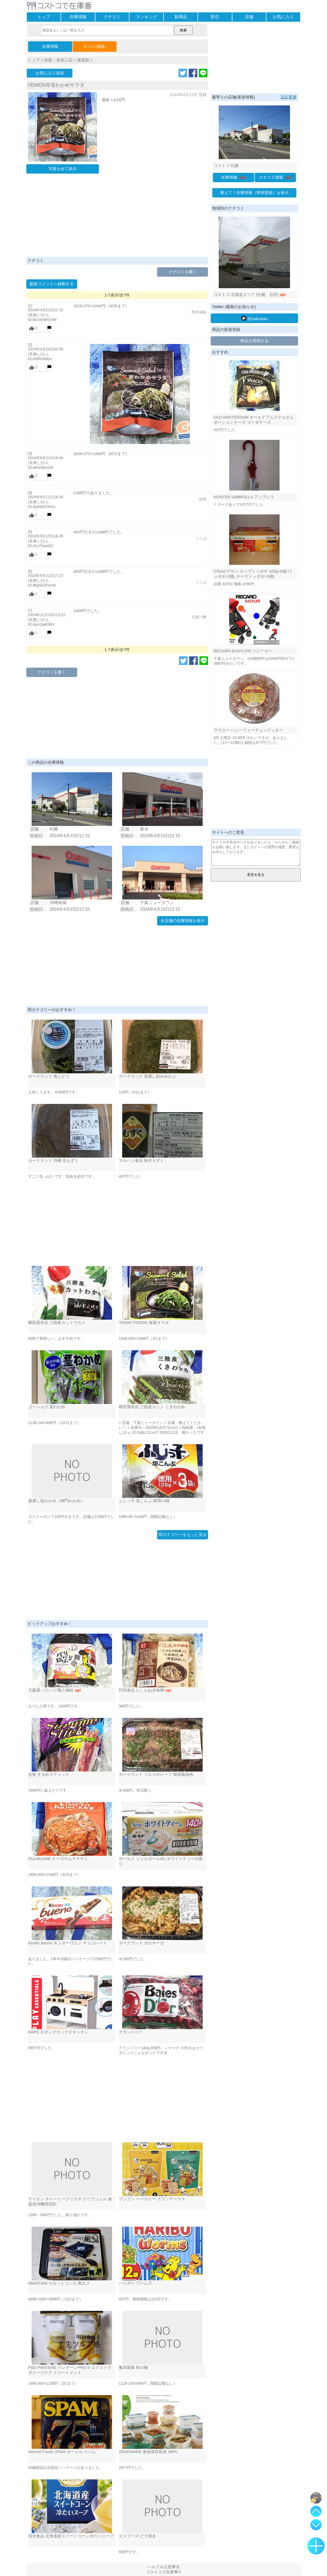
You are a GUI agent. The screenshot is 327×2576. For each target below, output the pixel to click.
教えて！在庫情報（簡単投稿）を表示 (254, 192)
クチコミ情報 (275, 177)
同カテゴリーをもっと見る (182, 1534)
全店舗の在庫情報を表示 (183, 920)
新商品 (180, 16)
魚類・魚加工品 (58, 60)
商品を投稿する (254, 340)
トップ (43, 16)
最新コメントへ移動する (51, 283)
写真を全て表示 (63, 168)
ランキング (146, 16)
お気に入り (283, 16)
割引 (215, 16)
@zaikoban (254, 318)
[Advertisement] (117, 216)
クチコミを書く (183, 271)
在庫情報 (78, 16)
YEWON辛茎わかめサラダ (56, 85)
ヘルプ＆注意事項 (163, 2566)
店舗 (249, 16)
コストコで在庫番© (163, 2572)
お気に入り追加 (50, 73)
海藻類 (83, 60)
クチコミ (112, 16)
